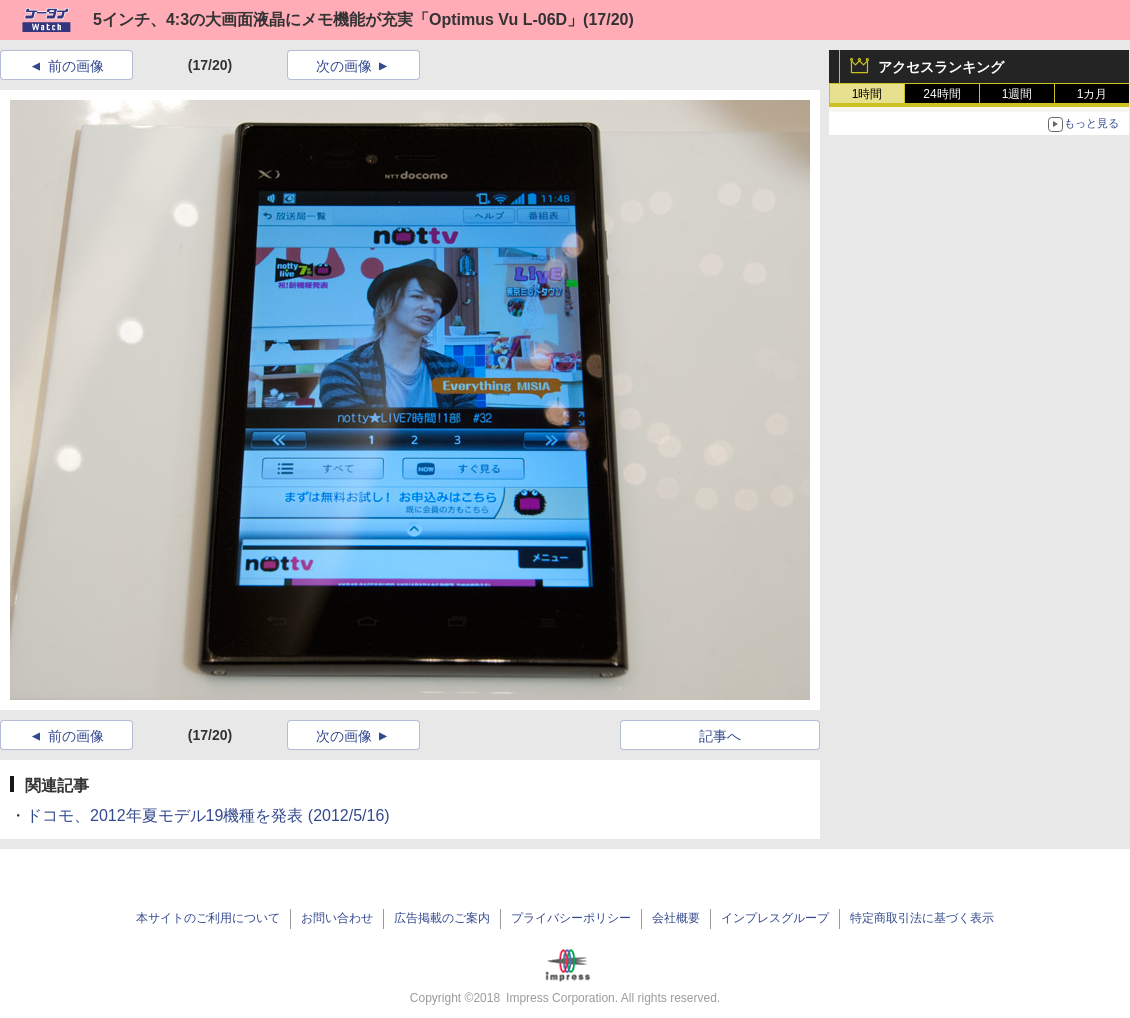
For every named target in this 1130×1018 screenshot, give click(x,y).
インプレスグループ (775, 918)
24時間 (941, 94)
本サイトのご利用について (208, 918)
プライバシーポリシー (571, 918)
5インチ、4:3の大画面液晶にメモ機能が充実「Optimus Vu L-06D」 (338, 19)
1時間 (867, 94)
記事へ (720, 736)
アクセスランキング (941, 67)
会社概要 (676, 918)
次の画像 (344, 66)
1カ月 (1092, 94)
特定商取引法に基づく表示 (922, 918)
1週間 (1017, 94)
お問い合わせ (337, 918)
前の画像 (76, 66)
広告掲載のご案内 (442, 918)
